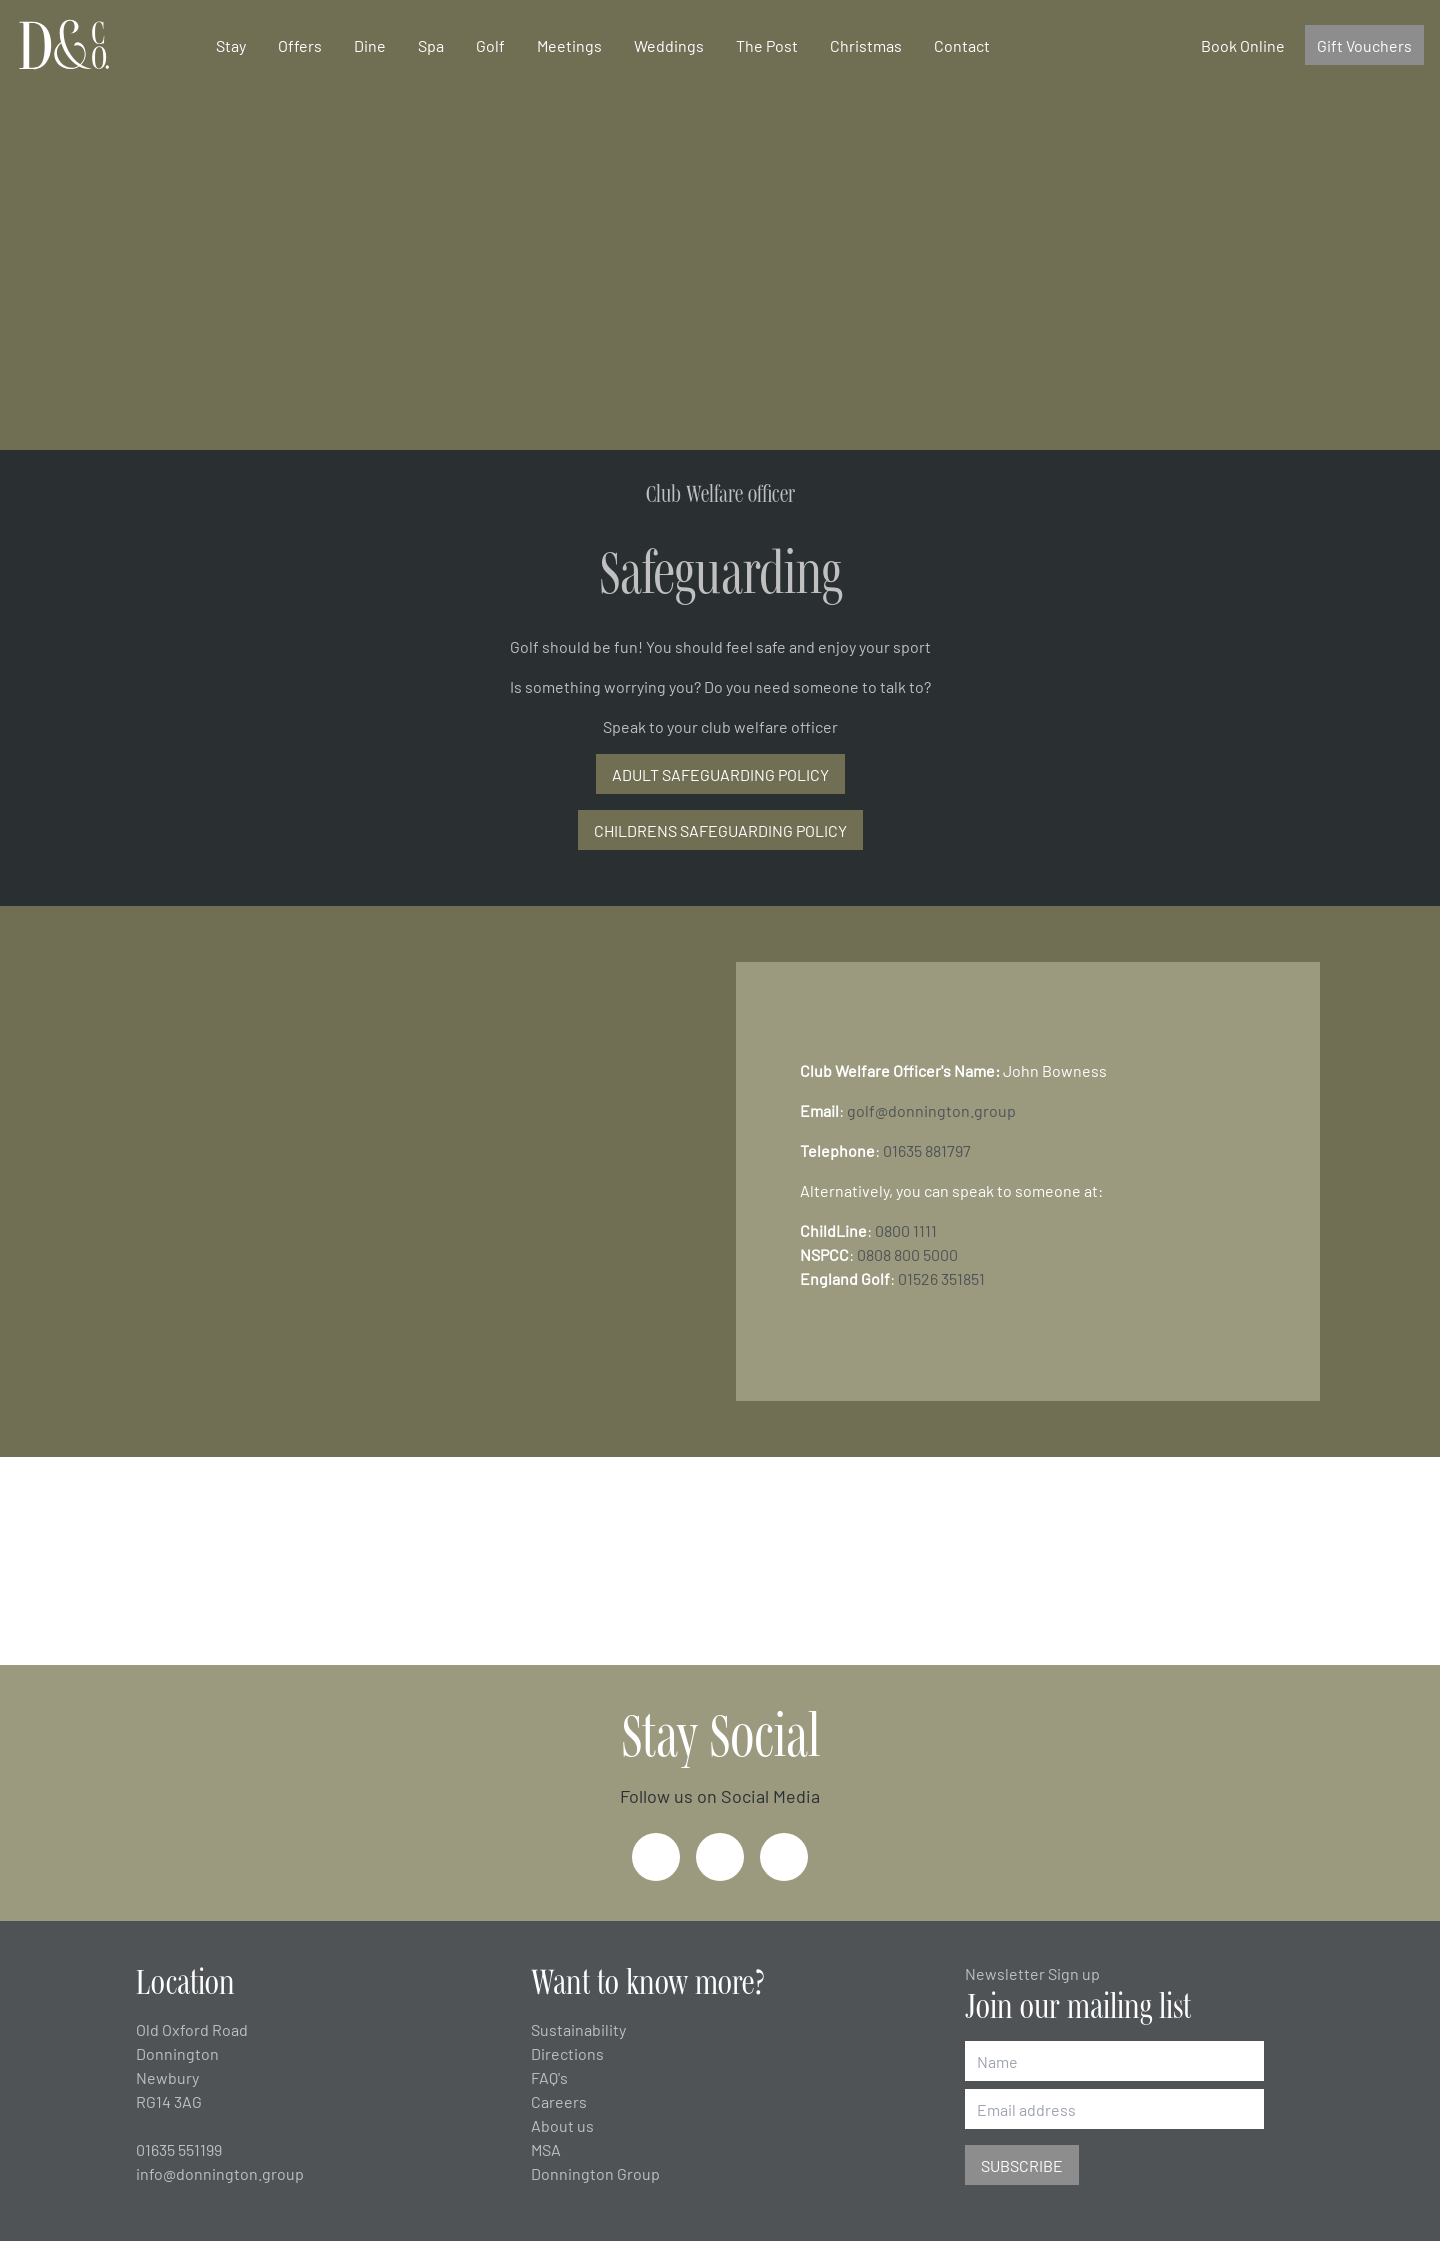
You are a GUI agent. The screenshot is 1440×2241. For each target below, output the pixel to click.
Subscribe (1022, 2165)
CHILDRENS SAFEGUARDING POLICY (720, 830)
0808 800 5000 (907, 1254)
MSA (546, 2149)
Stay (231, 45)
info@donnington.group (220, 2173)
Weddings (669, 45)
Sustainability (578, 2029)
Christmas (866, 45)
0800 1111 (906, 1230)
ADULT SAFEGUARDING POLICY (720, 774)
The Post (767, 45)
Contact (962, 45)
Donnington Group (595, 2173)
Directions (567, 2053)
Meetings (569, 45)
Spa (431, 45)
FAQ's (549, 2077)
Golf (490, 45)
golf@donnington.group (931, 1110)
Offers (300, 45)
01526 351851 (941, 1278)
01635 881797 (927, 1150)
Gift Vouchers (1364, 45)
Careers (559, 2101)
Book (1243, 45)
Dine (370, 45)
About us (562, 2125)
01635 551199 (179, 2149)
